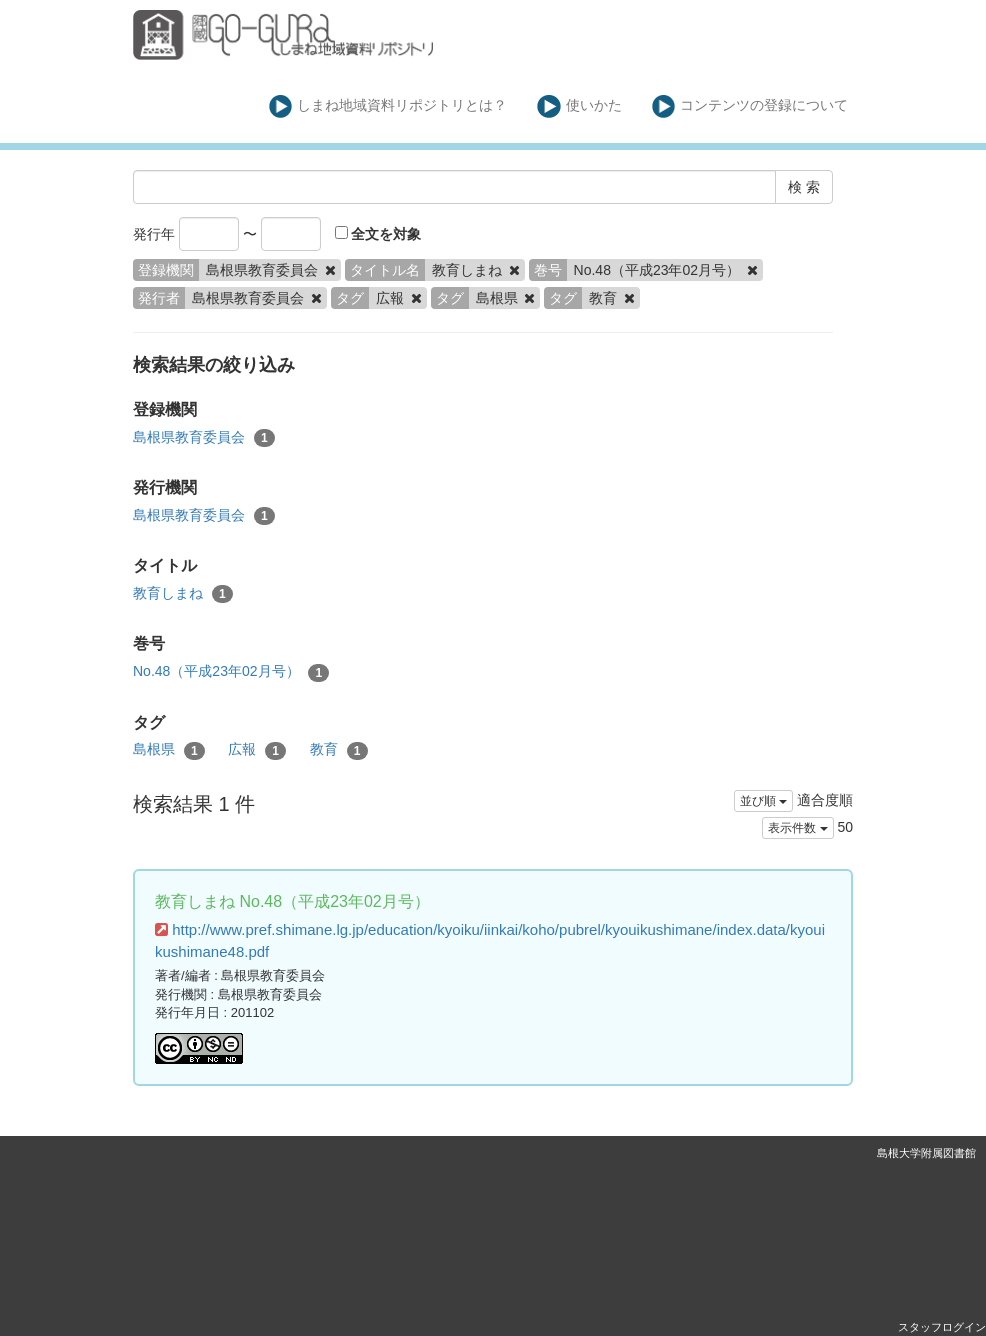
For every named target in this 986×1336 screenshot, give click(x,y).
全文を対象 (378, 234)
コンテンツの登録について (750, 106)
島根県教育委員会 (204, 438)
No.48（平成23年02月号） (231, 672)
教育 (339, 750)
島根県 (169, 750)
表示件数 (797, 828)
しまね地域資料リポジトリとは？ (388, 106)
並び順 (763, 801)
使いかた (579, 106)
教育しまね (183, 594)
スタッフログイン (942, 1327)
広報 (257, 750)
